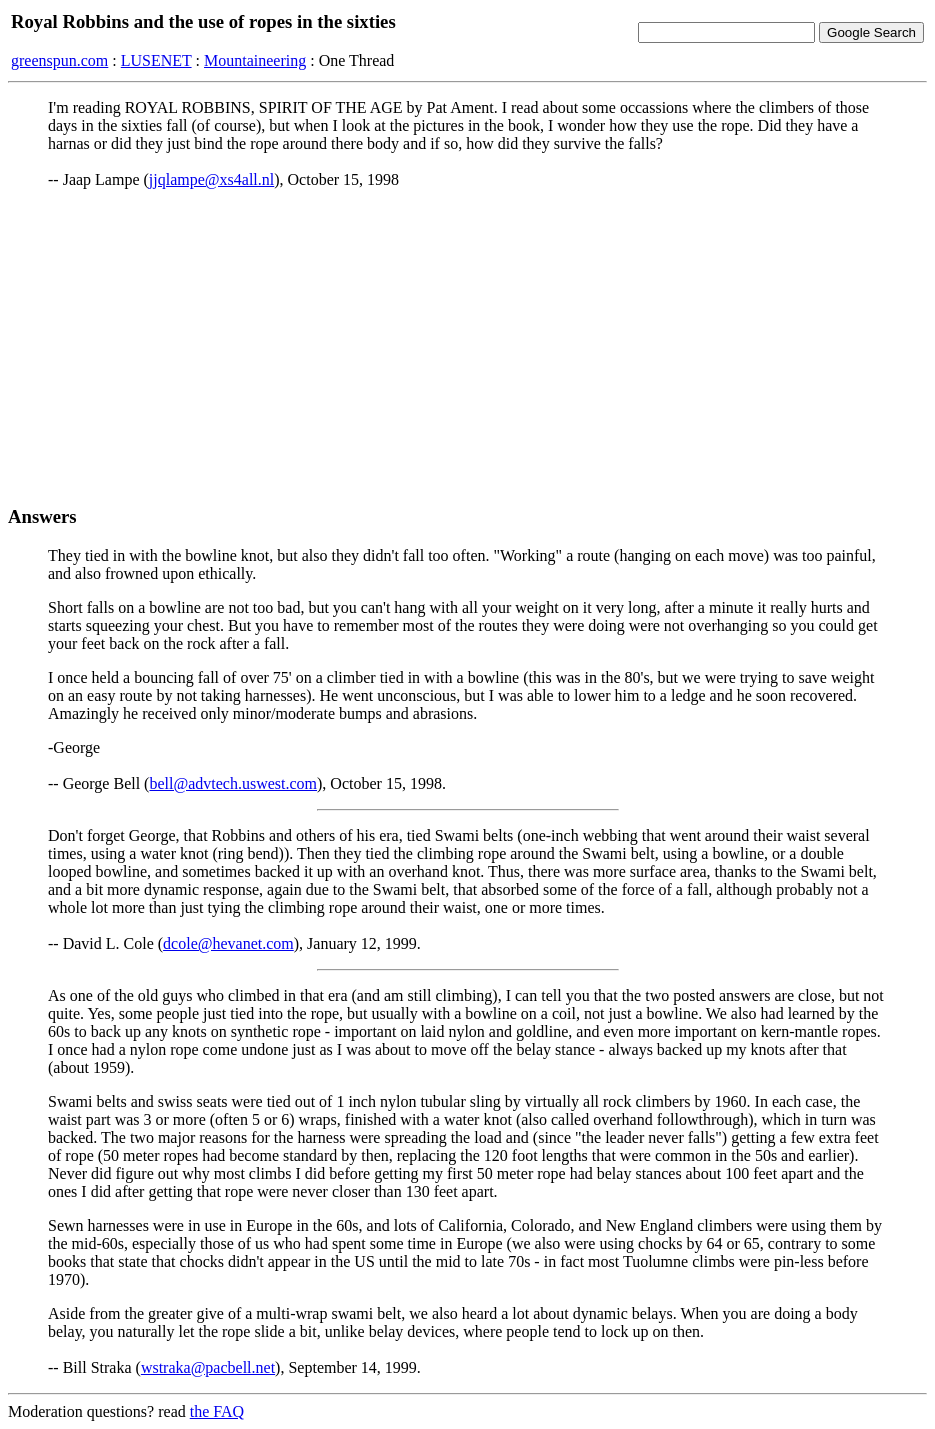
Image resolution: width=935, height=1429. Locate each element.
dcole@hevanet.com (228, 943)
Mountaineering (255, 60)
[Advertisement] (467, 347)
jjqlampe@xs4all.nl (211, 179)
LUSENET (156, 60)
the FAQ (217, 1411)
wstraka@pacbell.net (208, 1367)
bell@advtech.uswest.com (233, 783)
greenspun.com (59, 60)
